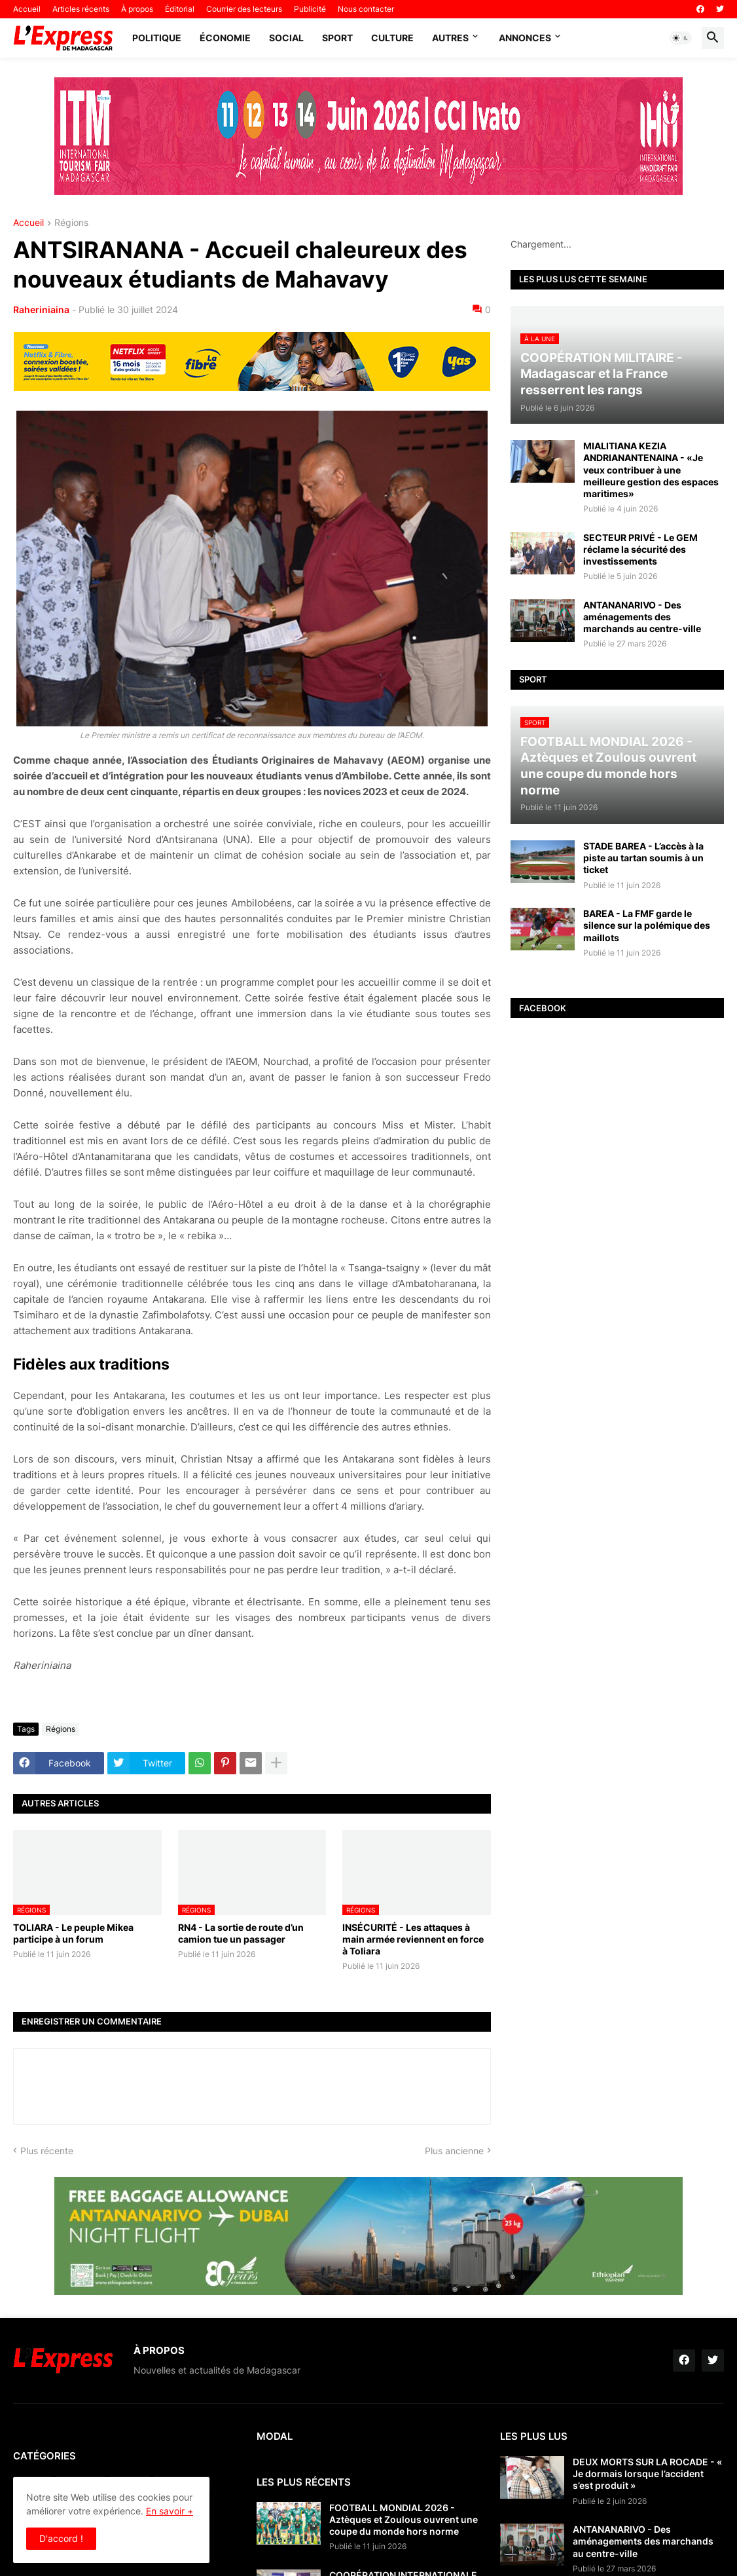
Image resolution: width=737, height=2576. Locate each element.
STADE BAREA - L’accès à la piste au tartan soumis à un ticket (643, 857)
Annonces (525, 37)
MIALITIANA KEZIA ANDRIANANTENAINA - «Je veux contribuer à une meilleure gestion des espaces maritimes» (651, 469)
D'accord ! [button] (61, 2538)
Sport (337, 37)
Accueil (27, 9)
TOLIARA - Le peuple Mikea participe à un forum (73, 1933)
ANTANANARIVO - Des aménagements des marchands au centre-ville (642, 616)
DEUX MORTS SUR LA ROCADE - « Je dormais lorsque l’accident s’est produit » (647, 2473)
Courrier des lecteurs (244, 9)
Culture (392, 37)
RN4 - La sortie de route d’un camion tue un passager (241, 1933)
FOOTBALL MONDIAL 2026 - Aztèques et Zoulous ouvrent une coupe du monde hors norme (403, 2519)
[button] (681, 38)
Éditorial (179, 9)
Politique (156, 37)
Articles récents (80, 9)
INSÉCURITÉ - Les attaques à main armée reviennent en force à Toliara (413, 1939)
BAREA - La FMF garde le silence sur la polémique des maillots (646, 925)
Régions (71, 223)
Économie (225, 37)
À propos (137, 9)
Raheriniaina (41, 309)
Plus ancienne (454, 2150)
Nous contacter (366, 9)
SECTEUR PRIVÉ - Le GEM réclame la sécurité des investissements (640, 549)
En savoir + (169, 2510)
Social (286, 37)
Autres (450, 37)
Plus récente (46, 2150)
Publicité (310, 9)
